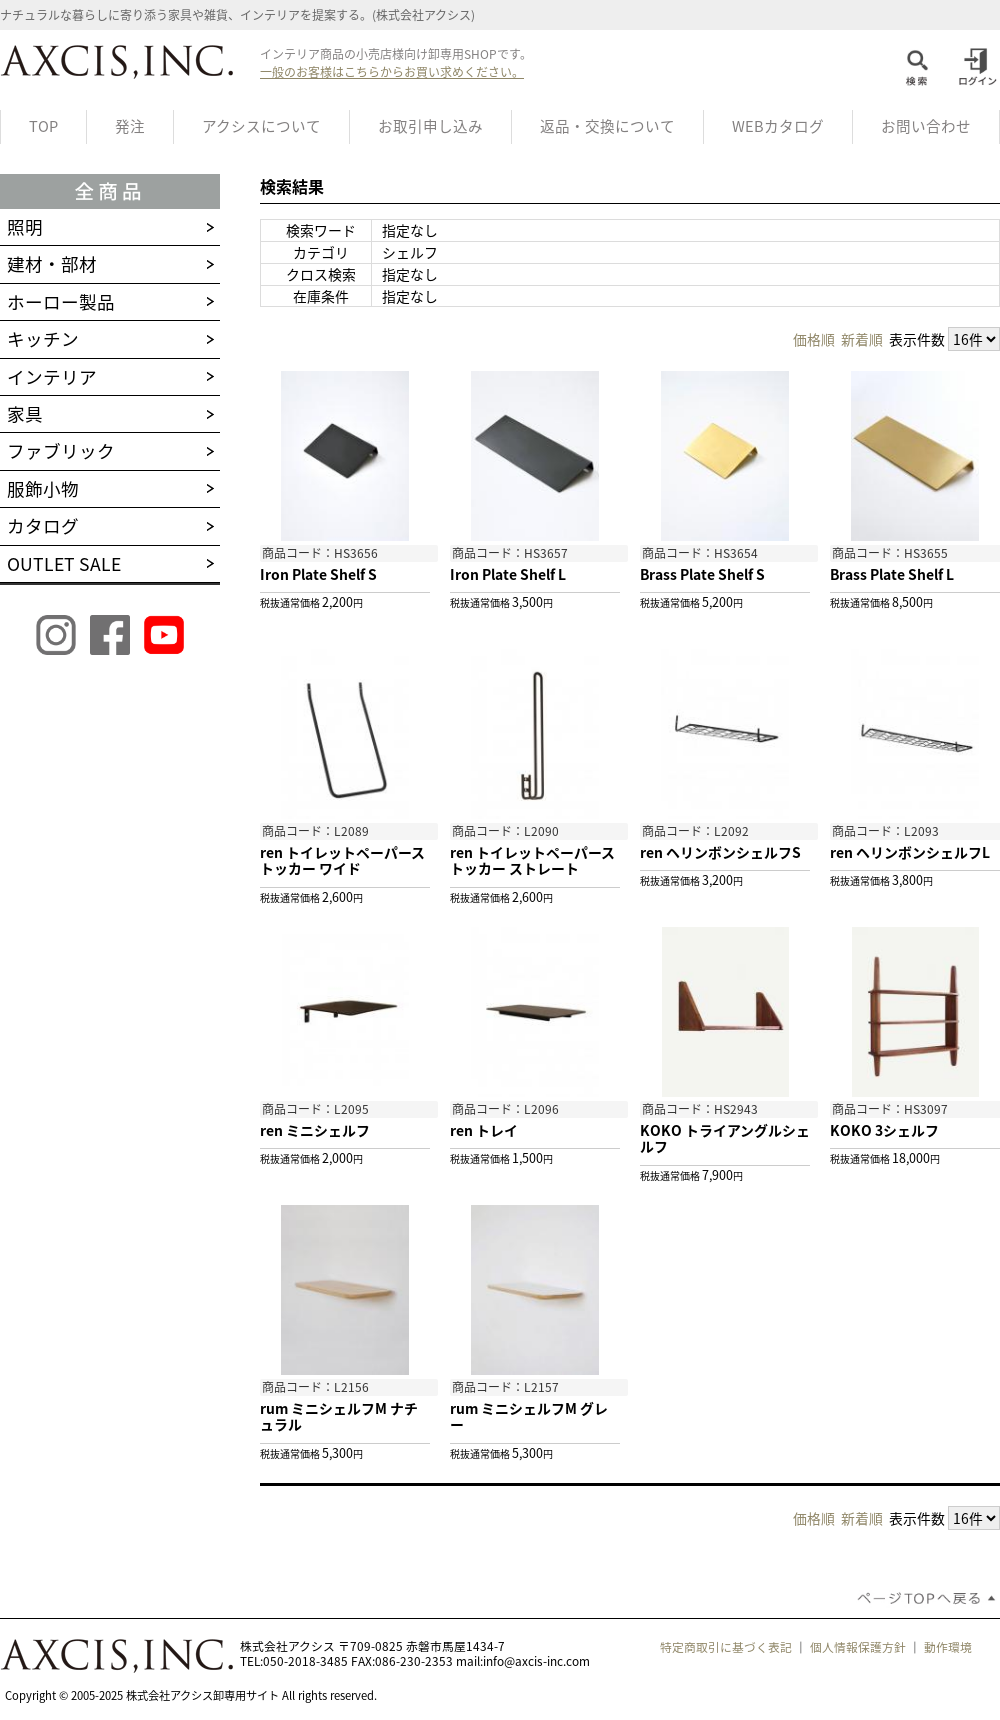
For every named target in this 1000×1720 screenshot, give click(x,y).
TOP (43, 126)
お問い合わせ (926, 126)
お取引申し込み (430, 126)
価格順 (814, 339)
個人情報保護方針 (858, 1647)
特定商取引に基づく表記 (726, 1647)
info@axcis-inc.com (536, 1661)
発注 (130, 126)
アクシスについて (261, 126)
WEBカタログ (778, 126)
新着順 (862, 339)
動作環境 (948, 1647)
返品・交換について (607, 126)
